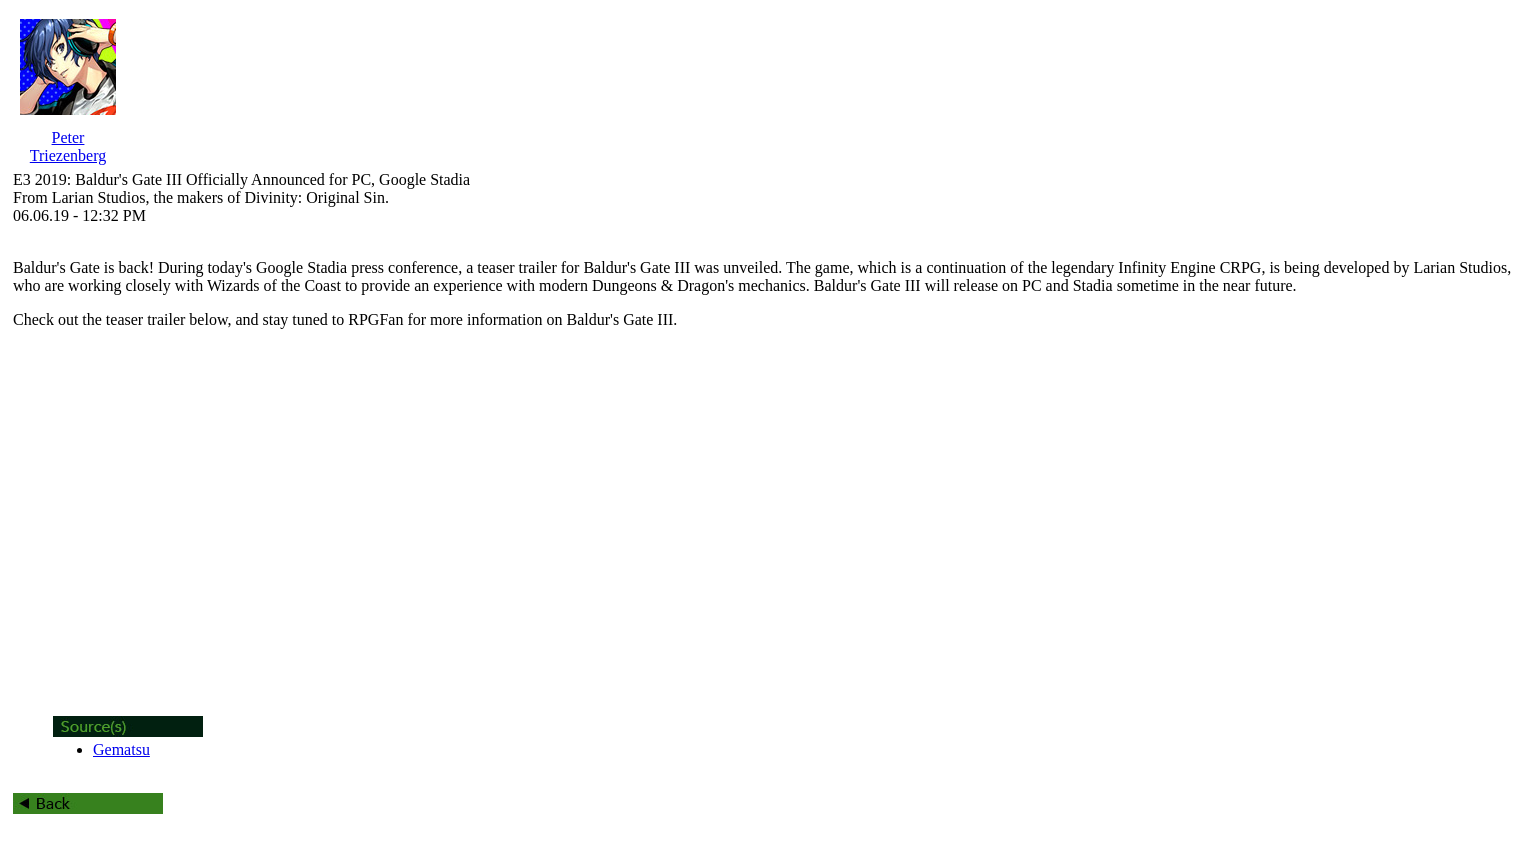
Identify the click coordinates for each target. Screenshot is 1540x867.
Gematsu (121, 749)
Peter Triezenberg (68, 146)
